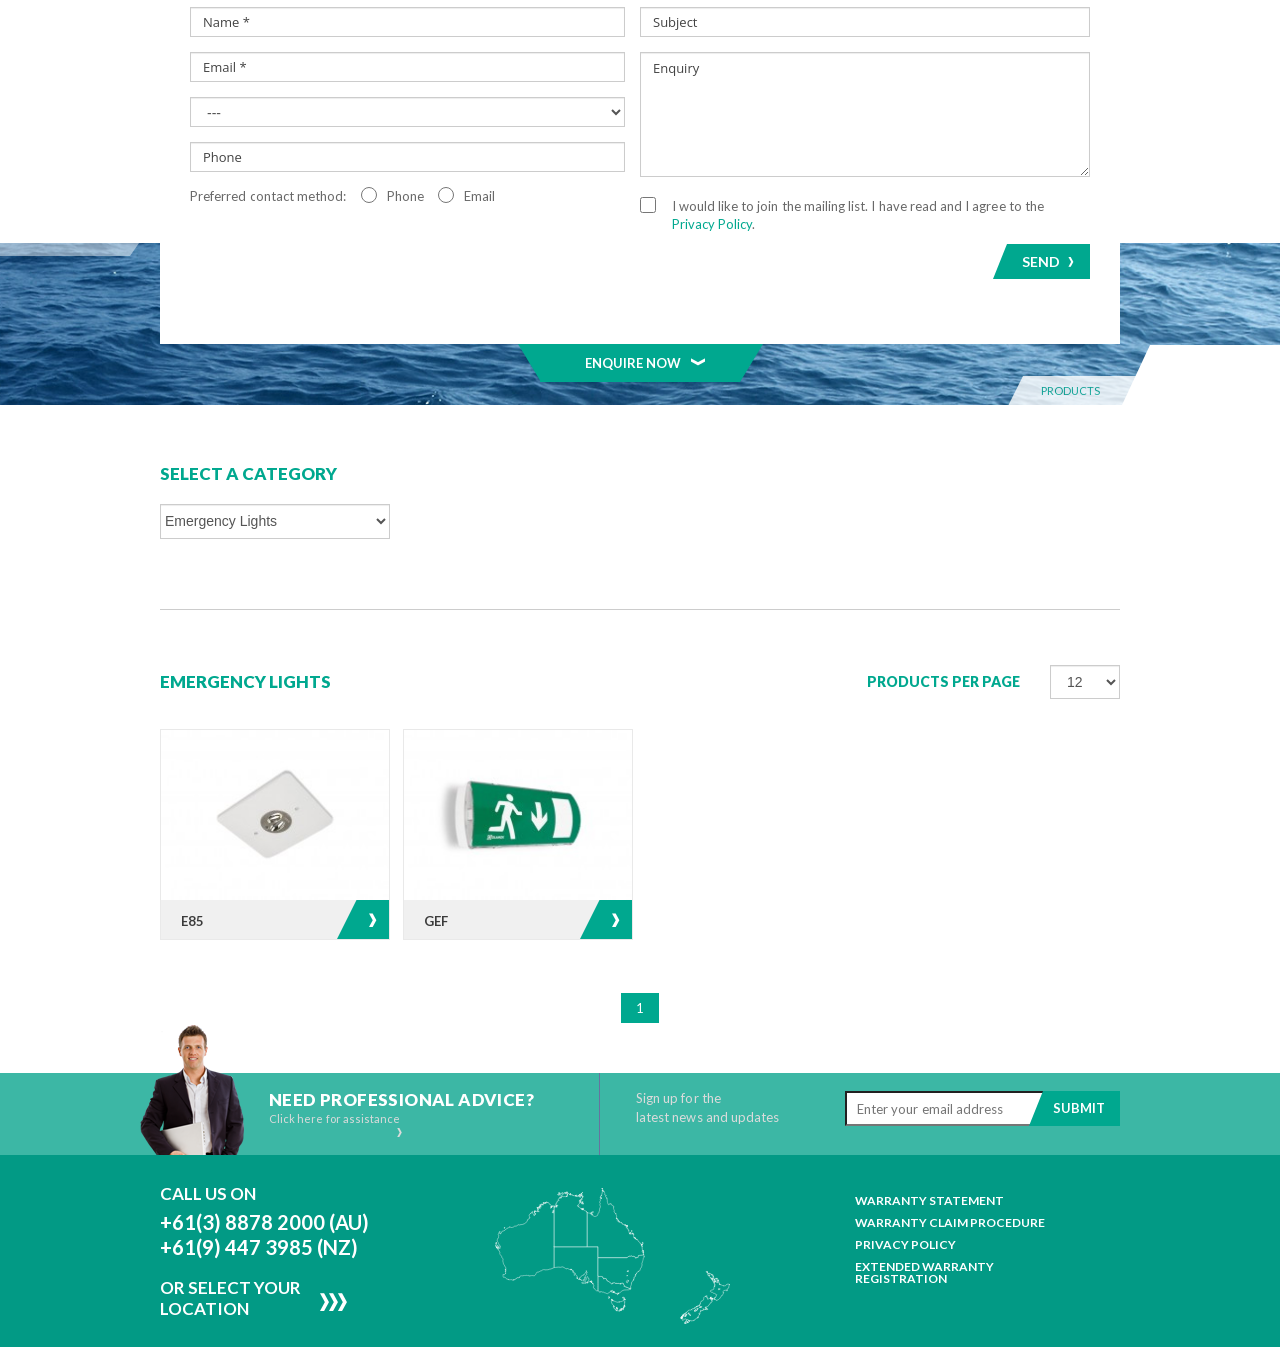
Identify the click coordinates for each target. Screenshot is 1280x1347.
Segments (523, 152)
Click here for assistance (336, 1065)
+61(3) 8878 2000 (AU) (264, 1162)
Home (197, 152)
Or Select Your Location (230, 1238)
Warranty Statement (929, 1141)
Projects (756, 152)
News (853, 152)
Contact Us (1051, 152)
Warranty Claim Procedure (950, 1163)
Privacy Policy (905, 1185)
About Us (290, 152)
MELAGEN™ (641, 152)
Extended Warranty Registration (924, 1213)
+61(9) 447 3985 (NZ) (259, 1187)
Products (405, 152)
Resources (955, 152)
